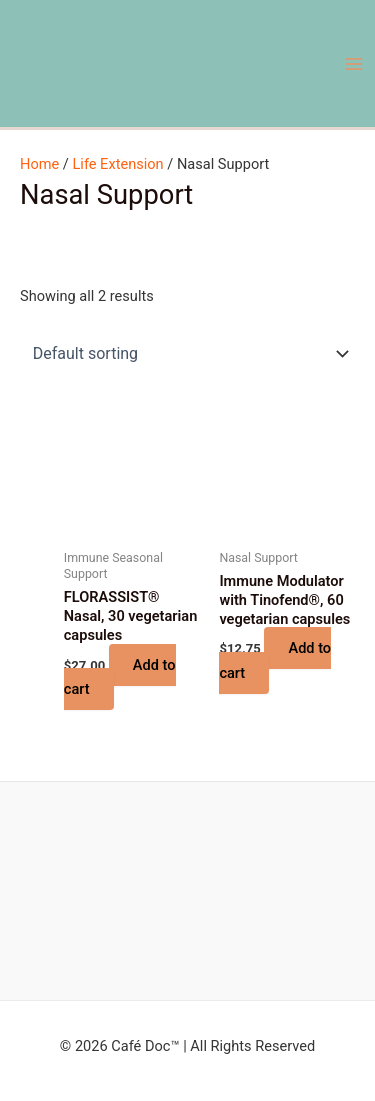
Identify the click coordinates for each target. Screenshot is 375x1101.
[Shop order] (187, 353)
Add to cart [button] (120, 677)
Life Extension (117, 164)
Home (39, 164)
